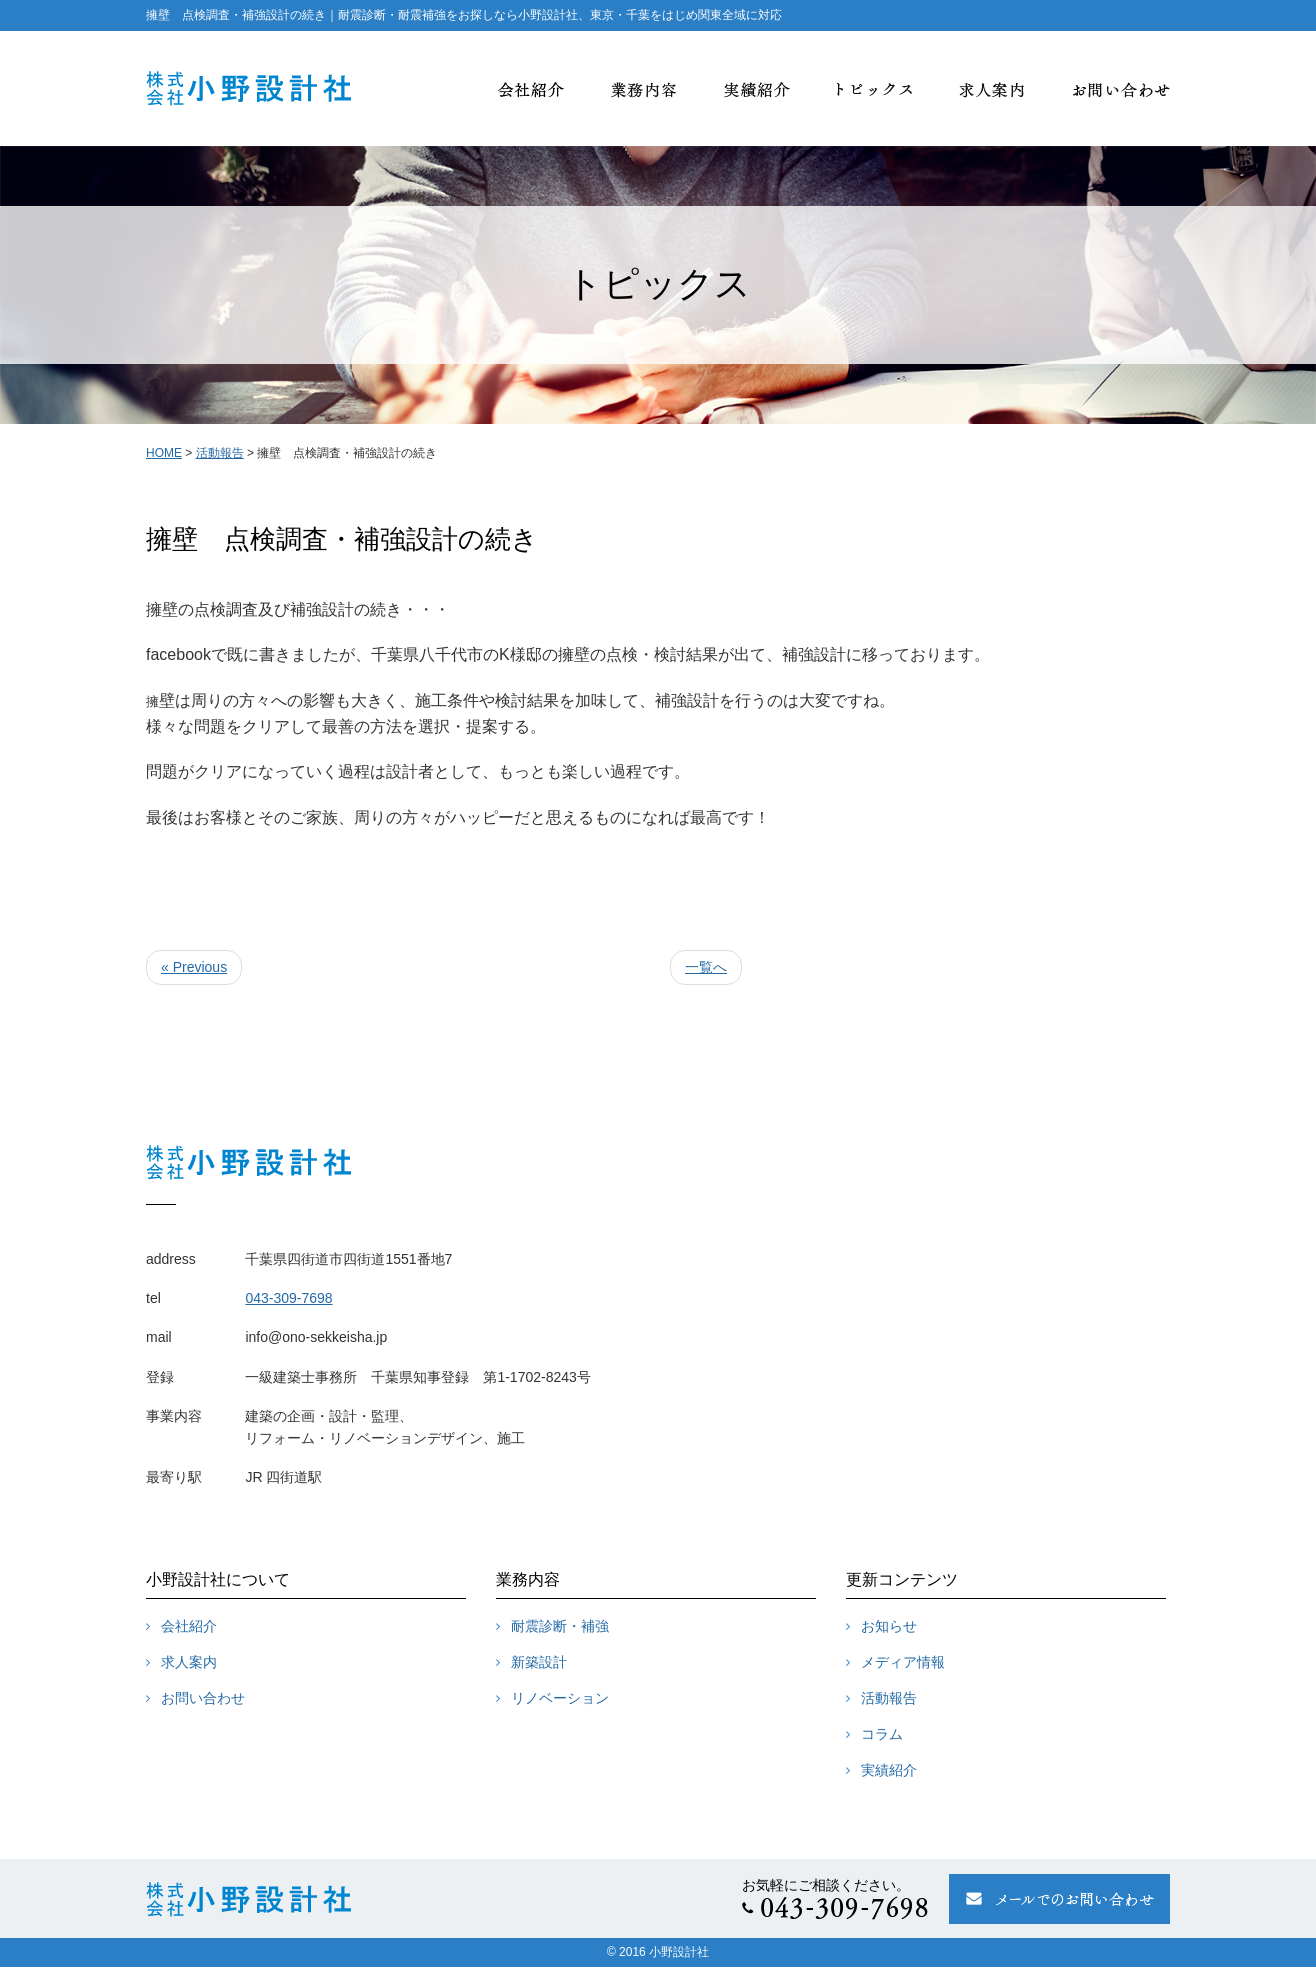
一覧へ (706, 967)
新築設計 (539, 1662)
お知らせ (889, 1626)
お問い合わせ (203, 1698)
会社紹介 (189, 1626)
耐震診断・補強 (560, 1626)
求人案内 (189, 1662)
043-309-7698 (288, 1298)
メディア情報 (903, 1662)
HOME (164, 453)
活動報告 (220, 453)
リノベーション (560, 1698)
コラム (882, 1734)
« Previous (194, 967)
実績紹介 (889, 1770)
